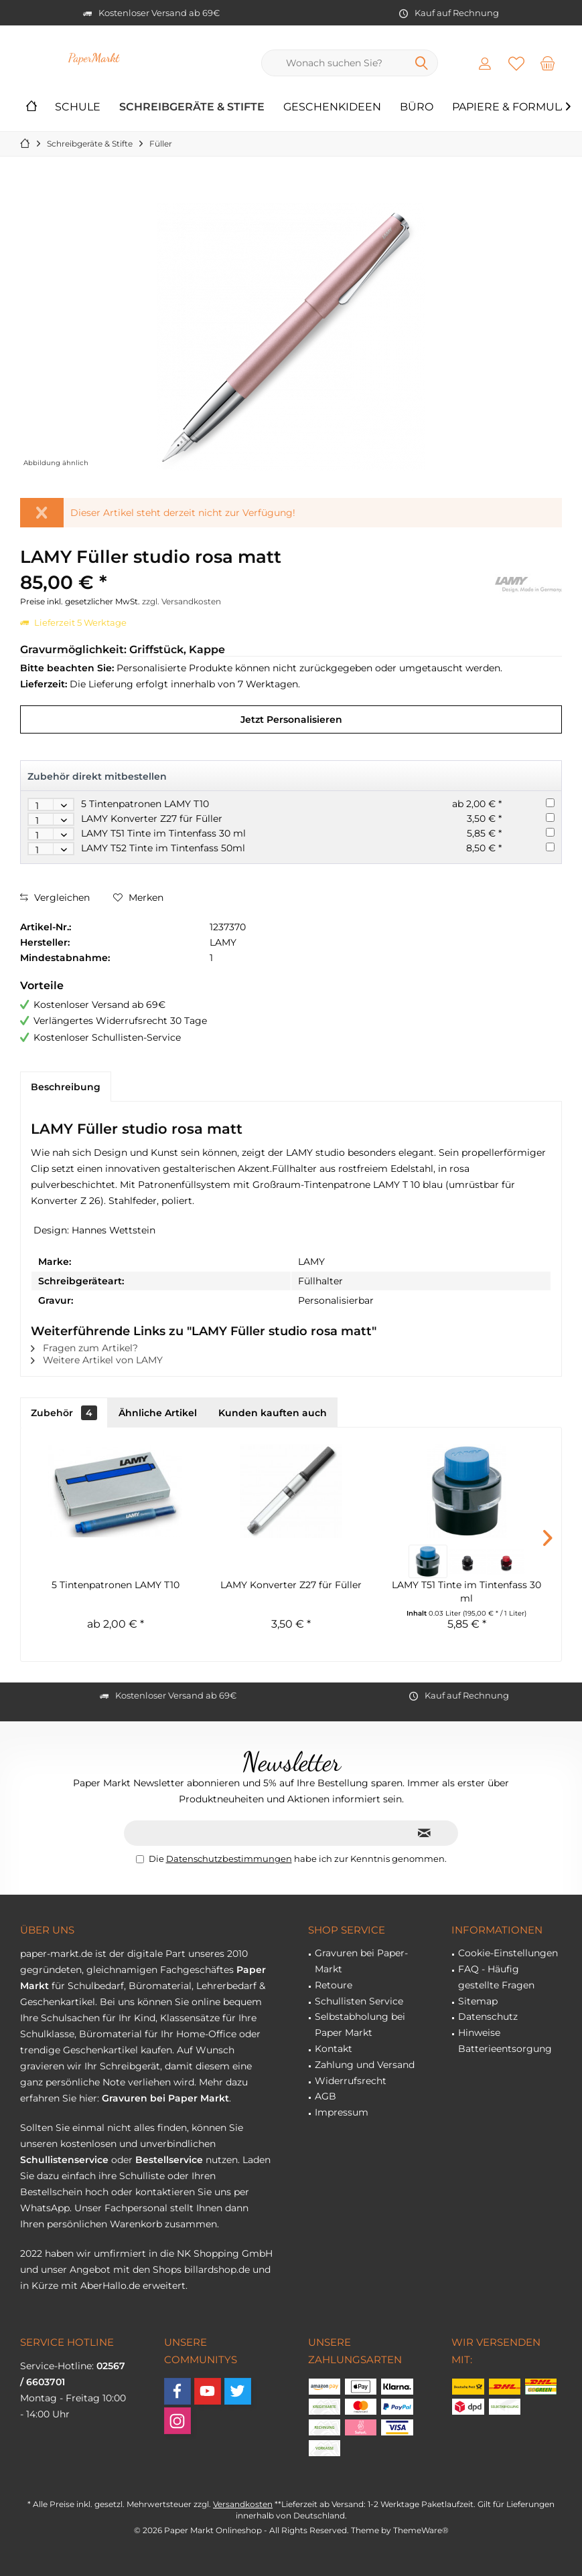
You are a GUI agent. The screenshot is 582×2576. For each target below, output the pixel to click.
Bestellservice (169, 2160)
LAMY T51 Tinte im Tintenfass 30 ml (163, 833)
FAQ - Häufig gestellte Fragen (496, 1977)
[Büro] (416, 107)
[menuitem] (548, 63)
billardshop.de (217, 2269)
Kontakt (333, 2049)
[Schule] (78, 107)
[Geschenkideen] (332, 107)
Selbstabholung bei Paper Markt (360, 2024)
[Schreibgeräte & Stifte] (192, 107)
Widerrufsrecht (350, 2081)
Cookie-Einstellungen (508, 1953)
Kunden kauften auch (272, 1413)
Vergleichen (55, 897)
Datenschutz (488, 2016)
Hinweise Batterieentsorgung (505, 2041)
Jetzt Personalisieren (291, 719)
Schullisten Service (359, 2001)
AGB (325, 2096)
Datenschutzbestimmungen (229, 1858)
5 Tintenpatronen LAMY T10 (145, 804)
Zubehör (64, 1413)
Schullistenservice (64, 2160)
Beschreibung (65, 1087)
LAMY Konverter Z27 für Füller (151, 818)
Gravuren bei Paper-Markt (361, 1961)
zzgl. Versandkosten (181, 601)
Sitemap (478, 2001)
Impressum (341, 2112)
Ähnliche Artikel (158, 1413)
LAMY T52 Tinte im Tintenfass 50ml (163, 848)
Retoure (333, 1985)
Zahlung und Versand (365, 2065)
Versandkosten (243, 2504)
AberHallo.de (110, 2286)
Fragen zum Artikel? (84, 1348)
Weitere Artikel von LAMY (97, 1360)
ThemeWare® (421, 2530)
